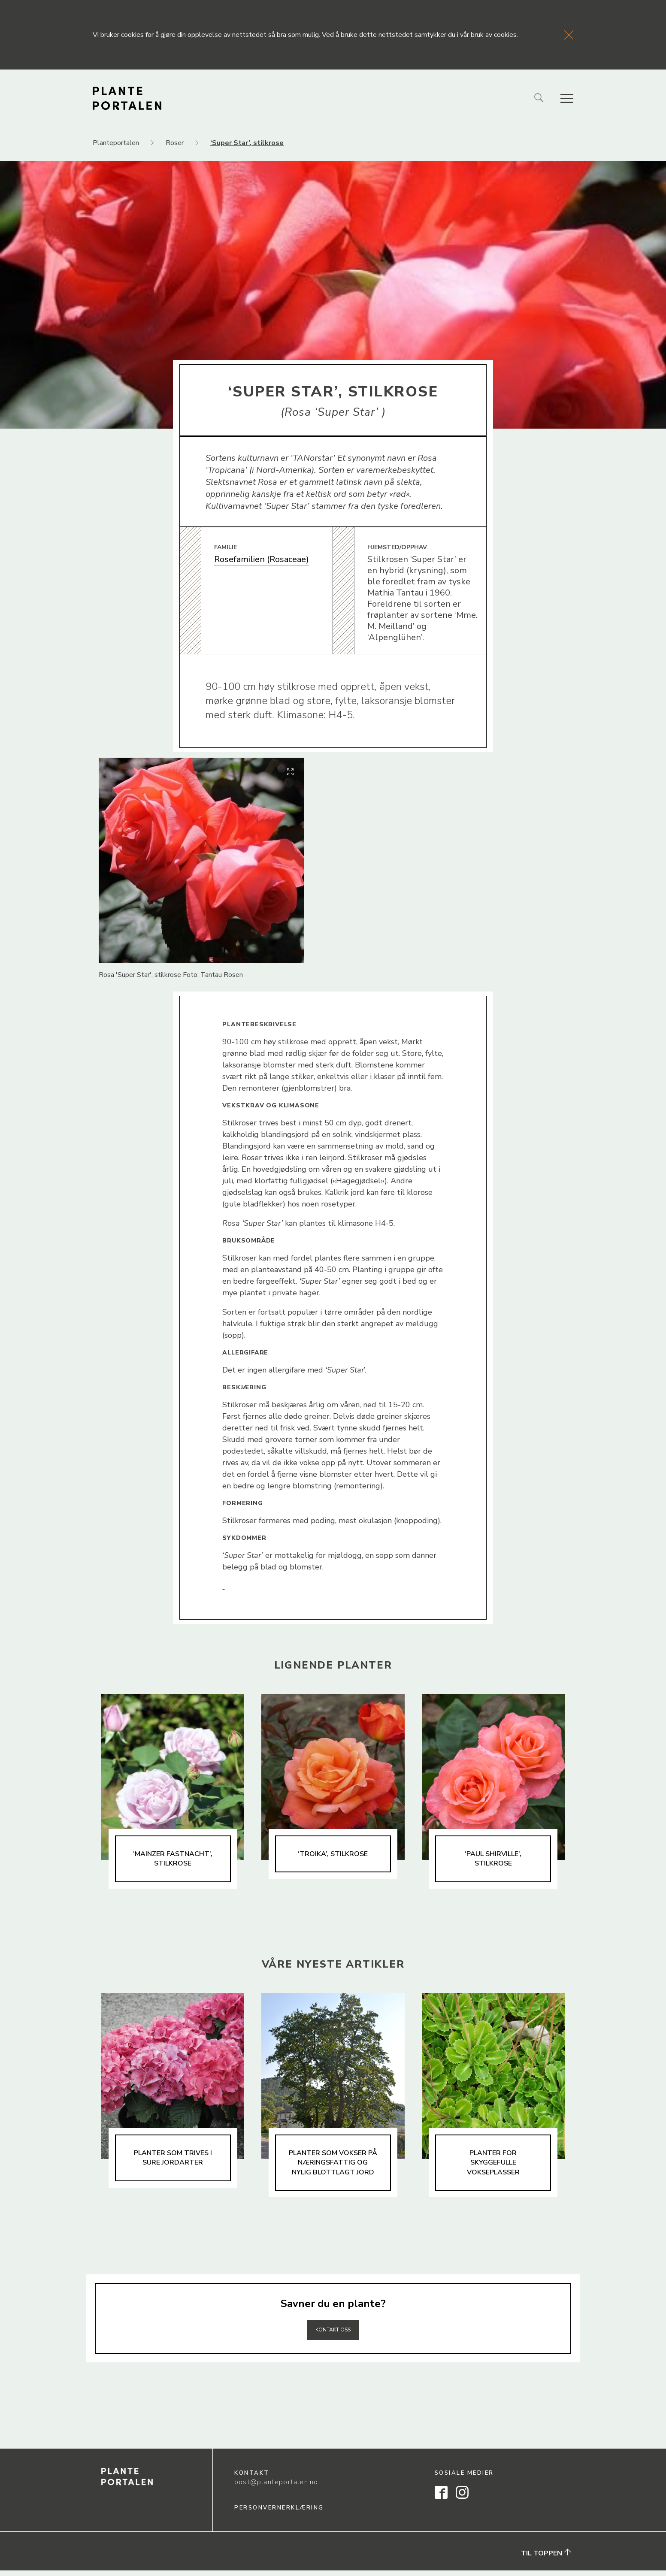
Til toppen (546, 2559)
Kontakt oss (333, 2334)
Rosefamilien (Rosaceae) (261, 559)
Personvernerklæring (279, 2513)
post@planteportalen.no (276, 2487)
